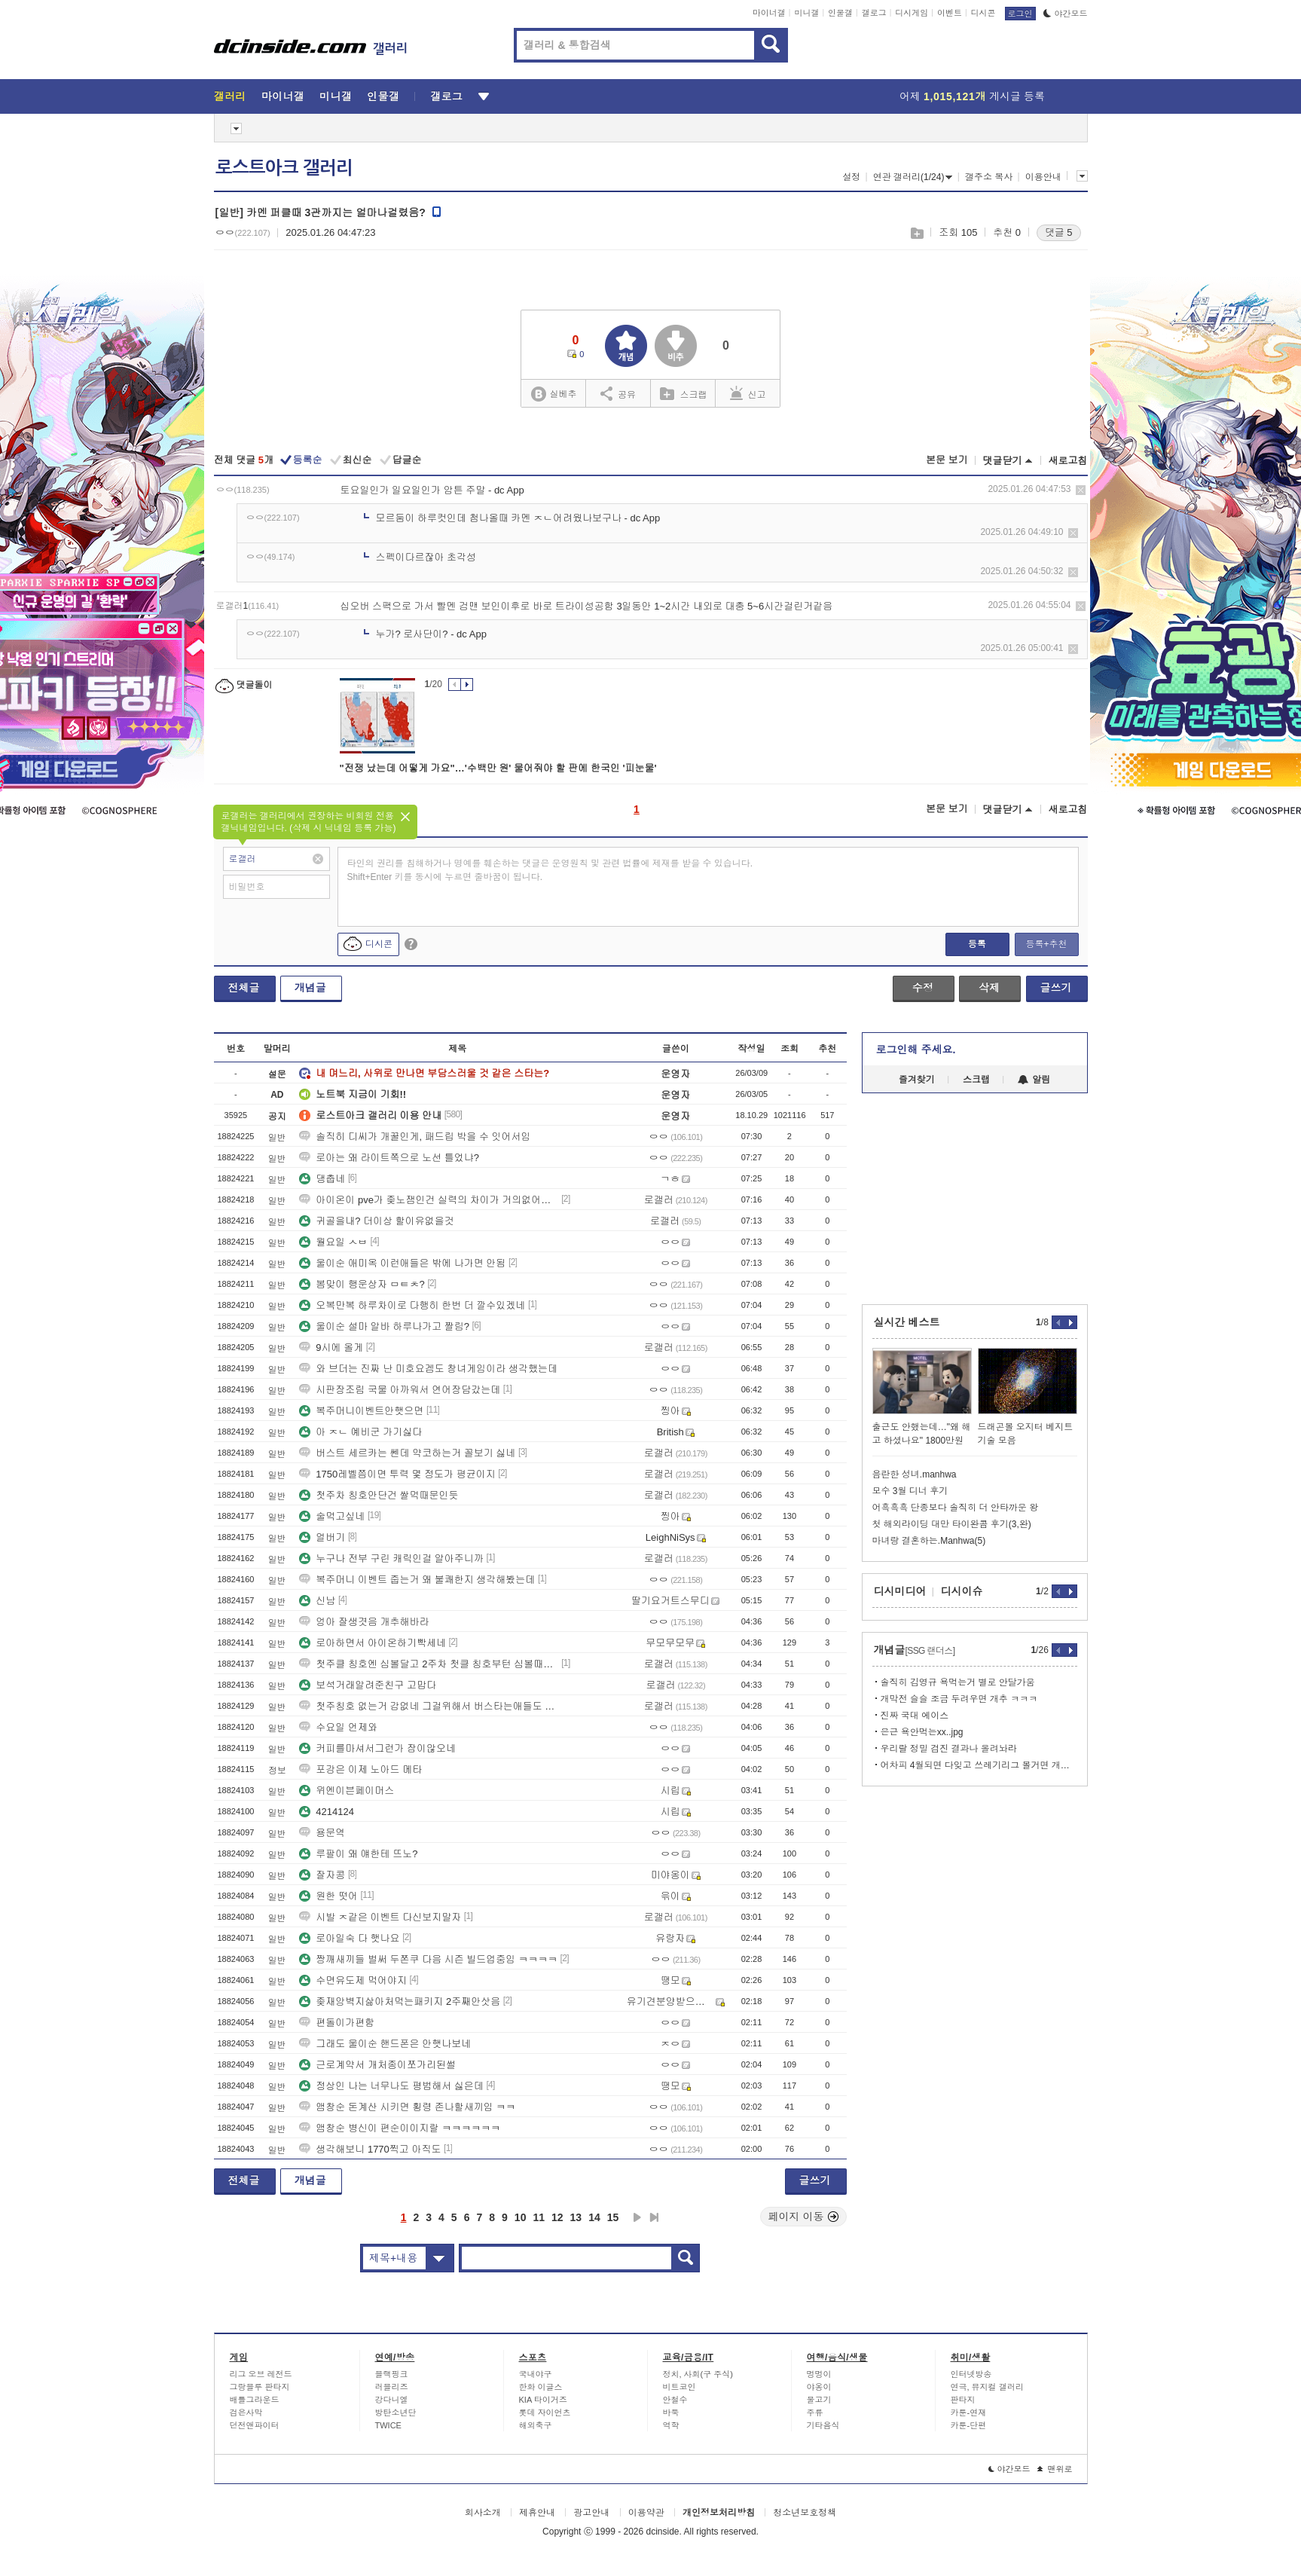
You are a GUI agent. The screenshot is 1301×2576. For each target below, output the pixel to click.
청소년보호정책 (804, 2512)
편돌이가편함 (336, 2022)
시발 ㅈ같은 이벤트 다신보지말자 (380, 1917)
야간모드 (1065, 13)
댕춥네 (322, 1178)
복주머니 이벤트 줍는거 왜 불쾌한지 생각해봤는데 (417, 1579)
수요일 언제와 (338, 1727)
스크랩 (916, 233)
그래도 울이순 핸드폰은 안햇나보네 (385, 2043)
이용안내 (1043, 177)
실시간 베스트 (907, 1322)
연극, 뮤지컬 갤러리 (987, 2386)
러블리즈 (391, 2386)
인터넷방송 (971, 2374)
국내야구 (535, 2374)
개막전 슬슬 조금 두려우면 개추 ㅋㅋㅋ (959, 1699)
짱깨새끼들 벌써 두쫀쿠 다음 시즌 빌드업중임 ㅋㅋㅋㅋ (428, 1959)
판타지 (963, 2399)
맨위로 (1055, 2469)
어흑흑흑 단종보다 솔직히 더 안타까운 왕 (955, 1507)
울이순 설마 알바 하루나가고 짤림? (384, 1326)
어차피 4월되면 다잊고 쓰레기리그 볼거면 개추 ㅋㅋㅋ (979, 1765)
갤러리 (230, 96)
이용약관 (646, 2512)
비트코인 (679, 2386)
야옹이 (819, 2386)
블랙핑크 (391, 2374)
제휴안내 (537, 2512)
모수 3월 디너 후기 (910, 1491)
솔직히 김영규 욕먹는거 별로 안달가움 (958, 1682)
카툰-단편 (969, 2425)
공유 (618, 393)
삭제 (1081, 490)
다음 (637, 2217)
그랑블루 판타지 (260, 2386)
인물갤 (840, 12)
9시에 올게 (331, 1347)
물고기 (819, 2399)
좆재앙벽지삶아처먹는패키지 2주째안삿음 (399, 2001)
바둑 (671, 2412)
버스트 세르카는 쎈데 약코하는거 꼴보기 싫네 (407, 1453)
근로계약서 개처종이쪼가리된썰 (377, 2064)
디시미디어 (900, 1591)
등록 (977, 944)
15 (613, 2217)
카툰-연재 (969, 2412)
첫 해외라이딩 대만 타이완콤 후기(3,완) (951, 1524)
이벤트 (949, 12)
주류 (815, 2412)
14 (594, 2217)
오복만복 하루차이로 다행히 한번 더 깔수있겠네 (412, 1305)
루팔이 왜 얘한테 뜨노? (358, 1853)
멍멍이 (819, 2374)
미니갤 (806, 12)
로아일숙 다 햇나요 (349, 1938)
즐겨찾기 (917, 1079)
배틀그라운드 (254, 2399)
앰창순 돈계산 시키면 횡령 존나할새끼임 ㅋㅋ (407, 2107)
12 (557, 2217)
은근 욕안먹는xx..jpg (922, 1732)
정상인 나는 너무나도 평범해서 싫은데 (391, 2086)
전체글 (244, 988)
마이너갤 (769, 12)
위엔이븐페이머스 (346, 1790)
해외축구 (535, 2425)
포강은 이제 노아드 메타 (360, 1769)
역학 (671, 2425)
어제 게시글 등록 (972, 96)
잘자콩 (322, 1875)
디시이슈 (962, 1591)
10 (521, 2217)
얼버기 (322, 1537)
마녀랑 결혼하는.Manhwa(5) (929, 1541)
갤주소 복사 (988, 177)
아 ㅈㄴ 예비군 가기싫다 (360, 1432)
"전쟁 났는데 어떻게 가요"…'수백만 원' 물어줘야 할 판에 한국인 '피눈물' (498, 768)
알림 (1034, 1079)
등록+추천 (1046, 944)
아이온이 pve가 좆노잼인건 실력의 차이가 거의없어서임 (428, 1199)
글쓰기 (1056, 988)
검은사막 (246, 2412)
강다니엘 (391, 2399)
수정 (922, 988)
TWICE (388, 2425)
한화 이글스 (541, 2386)
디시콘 (983, 12)
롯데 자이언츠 (545, 2412)
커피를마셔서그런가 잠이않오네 (377, 1748)
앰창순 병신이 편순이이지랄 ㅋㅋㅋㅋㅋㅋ (399, 2128)
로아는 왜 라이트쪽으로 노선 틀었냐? (389, 1157)
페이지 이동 (803, 2217)
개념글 (310, 988)
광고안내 (591, 2512)
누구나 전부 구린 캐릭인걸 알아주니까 (391, 1558)
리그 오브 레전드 (261, 2374)
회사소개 (483, 2512)
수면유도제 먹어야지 (353, 1980)
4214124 (326, 1811)
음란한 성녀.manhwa (914, 1474)
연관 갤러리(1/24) (913, 177)
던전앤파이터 (254, 2425)
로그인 (1020, 13)
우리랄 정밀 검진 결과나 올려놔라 (949, 1748)
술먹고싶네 (332, 1516)
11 (539, 2217)
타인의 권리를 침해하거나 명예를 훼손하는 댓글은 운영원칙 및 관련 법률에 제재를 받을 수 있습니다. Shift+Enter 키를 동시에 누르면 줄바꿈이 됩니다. (550, 870)
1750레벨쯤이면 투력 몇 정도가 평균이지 (397, 1474)
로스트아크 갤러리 (284, 168)
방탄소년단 (396, 2412)
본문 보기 (947, 460)
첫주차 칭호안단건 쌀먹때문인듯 (378, 1495)
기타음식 (823, 2425)
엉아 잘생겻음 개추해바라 (364, 1621)
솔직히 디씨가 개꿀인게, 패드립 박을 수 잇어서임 (414, 1136)
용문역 (322, 1832)
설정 (851, 177)
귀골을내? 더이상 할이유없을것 (376, 1221)
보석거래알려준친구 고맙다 (367, 1685)
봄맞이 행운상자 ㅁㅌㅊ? (361, 1284)
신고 (748, 393)
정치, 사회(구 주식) (698, 2374)
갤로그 (874, 12)
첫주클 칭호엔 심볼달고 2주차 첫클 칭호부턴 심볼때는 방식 (428, 1664)
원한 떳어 (328, 1896)
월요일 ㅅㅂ (333, 1242)
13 (576, 2217)
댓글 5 (1059, 232)
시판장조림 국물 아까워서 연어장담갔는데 (399, 1389)
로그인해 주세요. (916, 1050)
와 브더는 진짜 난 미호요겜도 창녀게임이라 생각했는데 (428, 1368)
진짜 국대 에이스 (915, 1715)
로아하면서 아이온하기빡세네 (372, 1643)
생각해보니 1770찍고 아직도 (370, 2149)
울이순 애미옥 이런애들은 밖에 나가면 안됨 (402, 1263)
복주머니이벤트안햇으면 (361, 1410)
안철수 (675, 2399)
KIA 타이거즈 (543, 2399)
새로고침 (1068, 460)
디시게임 (911, 12)
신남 (317, 1600)
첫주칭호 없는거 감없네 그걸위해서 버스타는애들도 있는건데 (428, 1706)
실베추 (553, 394)
